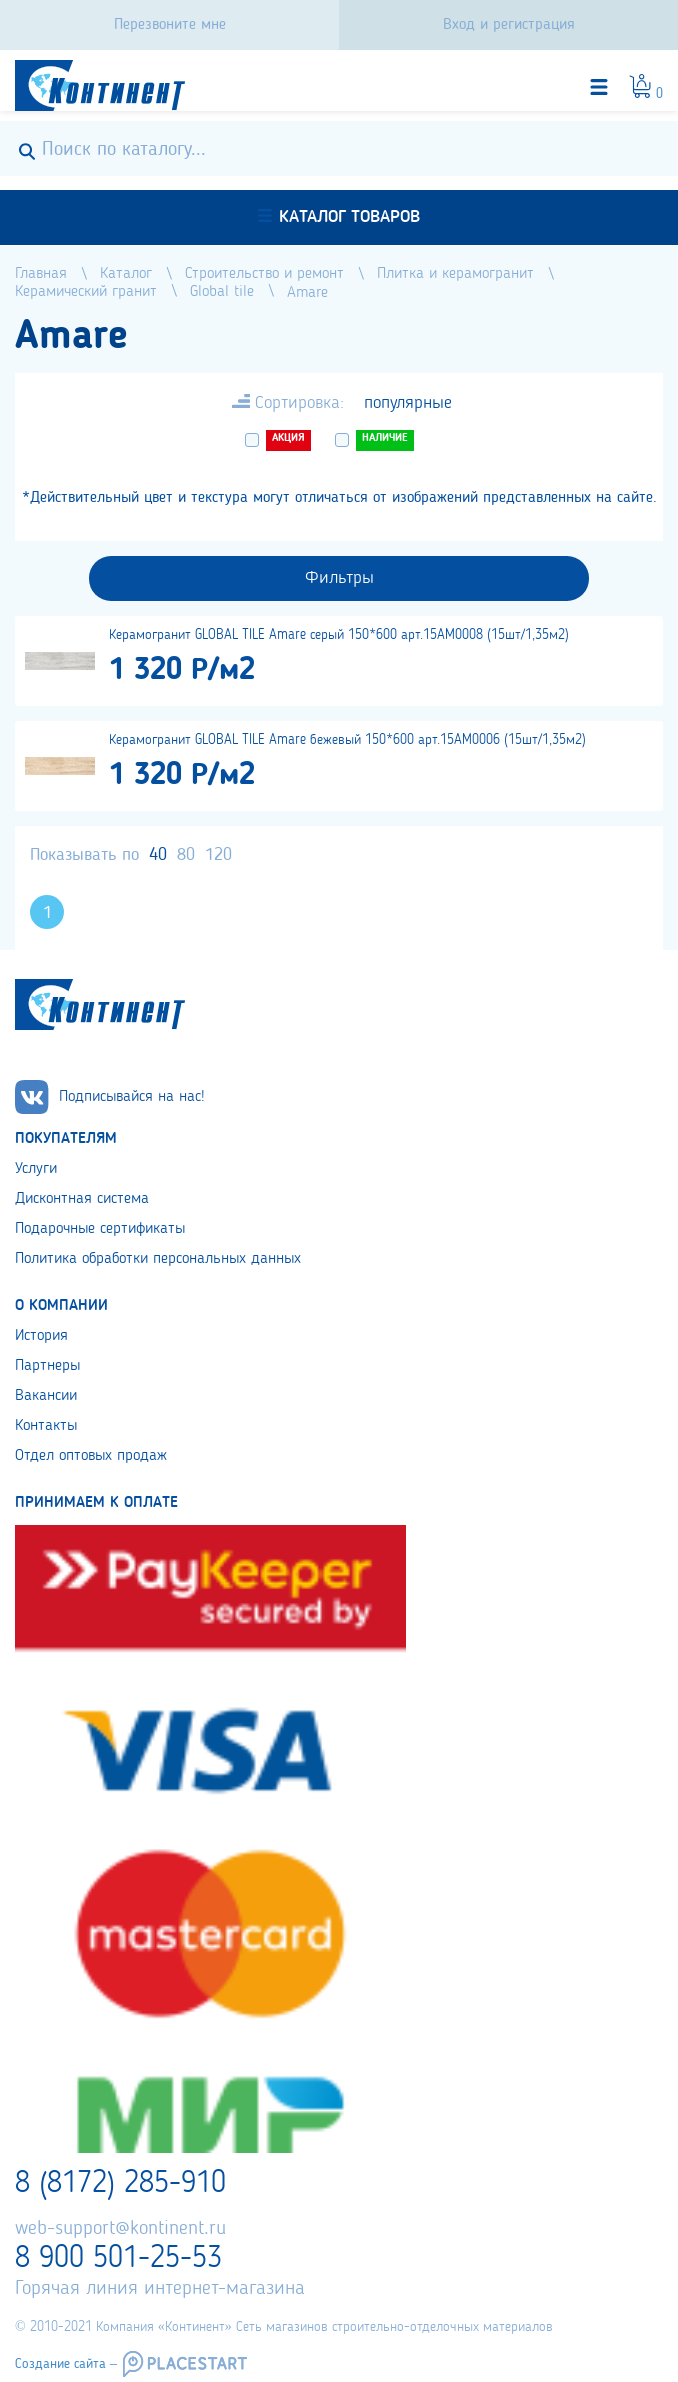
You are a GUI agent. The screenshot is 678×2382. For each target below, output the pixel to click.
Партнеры (47, 1366)
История (41, 1336)
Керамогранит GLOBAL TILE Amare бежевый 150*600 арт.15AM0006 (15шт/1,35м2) (347, 740)
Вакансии (46, 1396)
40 (158, 855)
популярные (408, 403)
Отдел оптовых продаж (91, 1456)
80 (186, 855)
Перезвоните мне (170, 25)
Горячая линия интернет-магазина (160, 2289)
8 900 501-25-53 (118, 2259)
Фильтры (339, 578)
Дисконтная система (82, 1199)
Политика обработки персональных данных (158, 1259)
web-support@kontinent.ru (120, 2229)
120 (218, 855)
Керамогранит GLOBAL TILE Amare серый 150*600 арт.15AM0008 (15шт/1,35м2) (339, 635)
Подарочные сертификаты (100, 1229)
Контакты (46, 1426)
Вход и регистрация (509, 25)
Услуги (36, 1169)
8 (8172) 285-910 (120, 2184)
